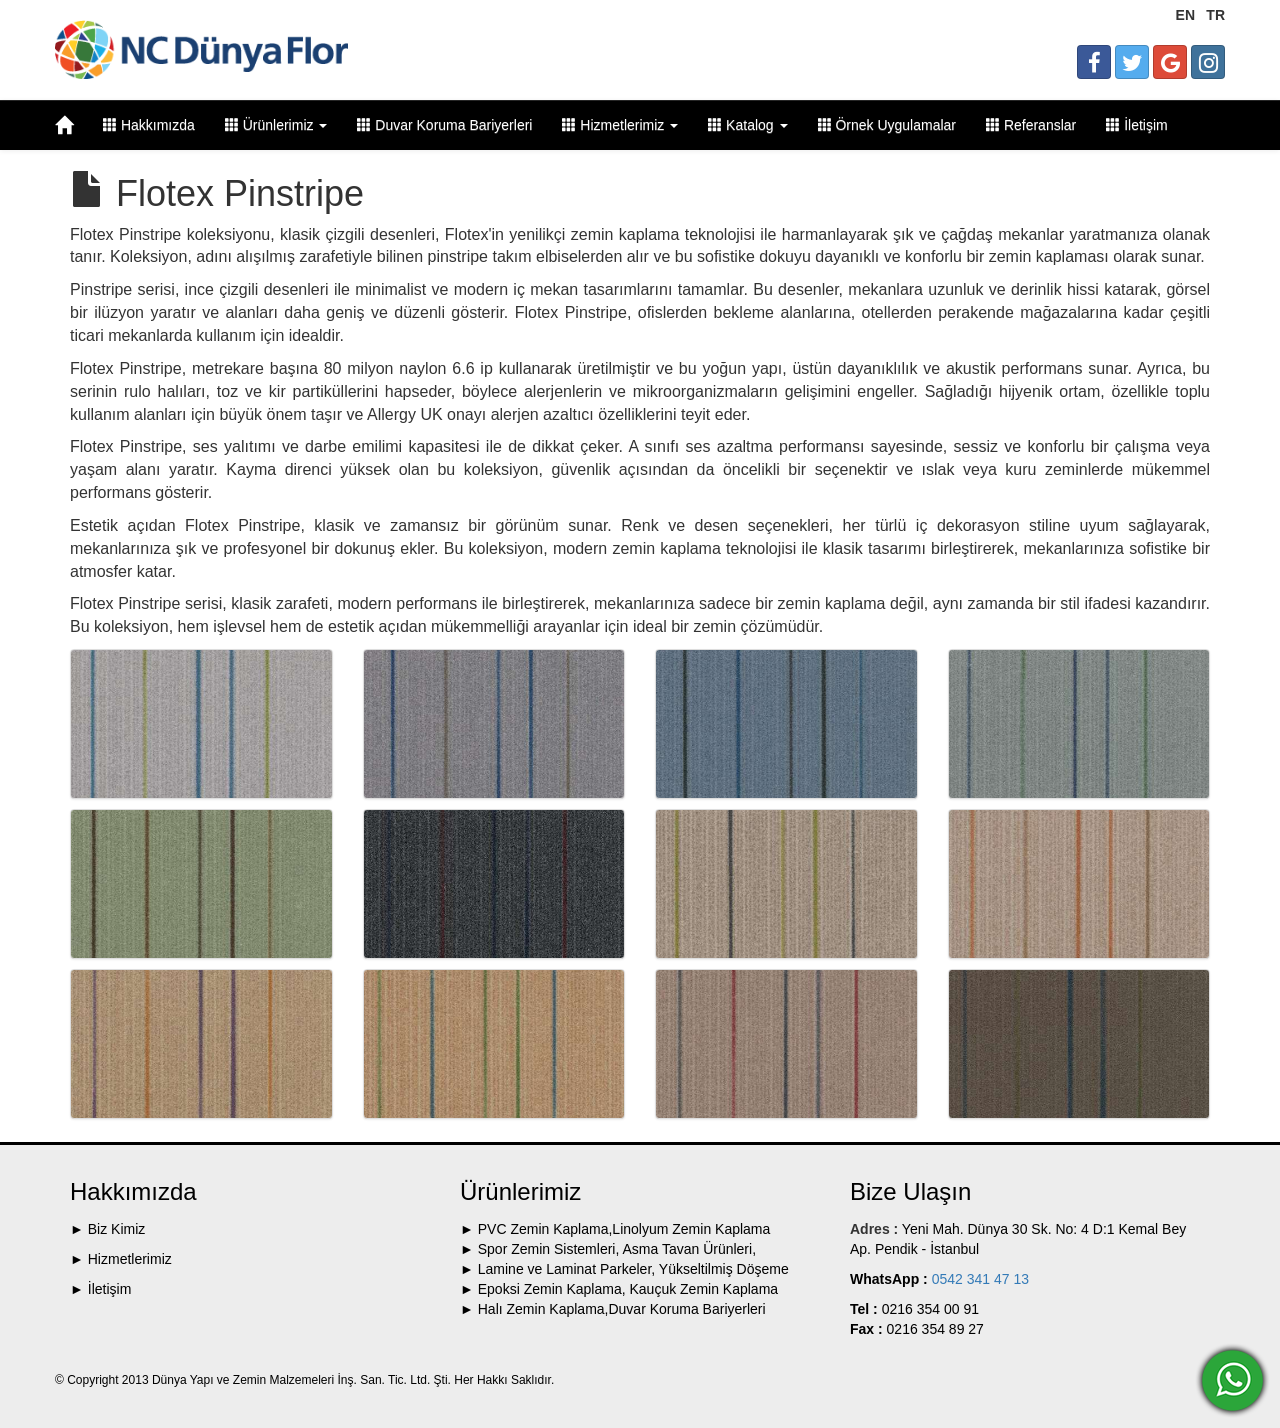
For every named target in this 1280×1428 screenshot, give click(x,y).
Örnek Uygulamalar (887, 125)
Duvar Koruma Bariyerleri (444, 125)
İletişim (1136, 125)
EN (1185, 15)
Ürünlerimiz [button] (276, 125)
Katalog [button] (747, 125)
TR (1215, 15)
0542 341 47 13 (978, 1279)
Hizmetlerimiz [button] (620, 125)
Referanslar (1031, 125)
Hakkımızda (149, 125)
